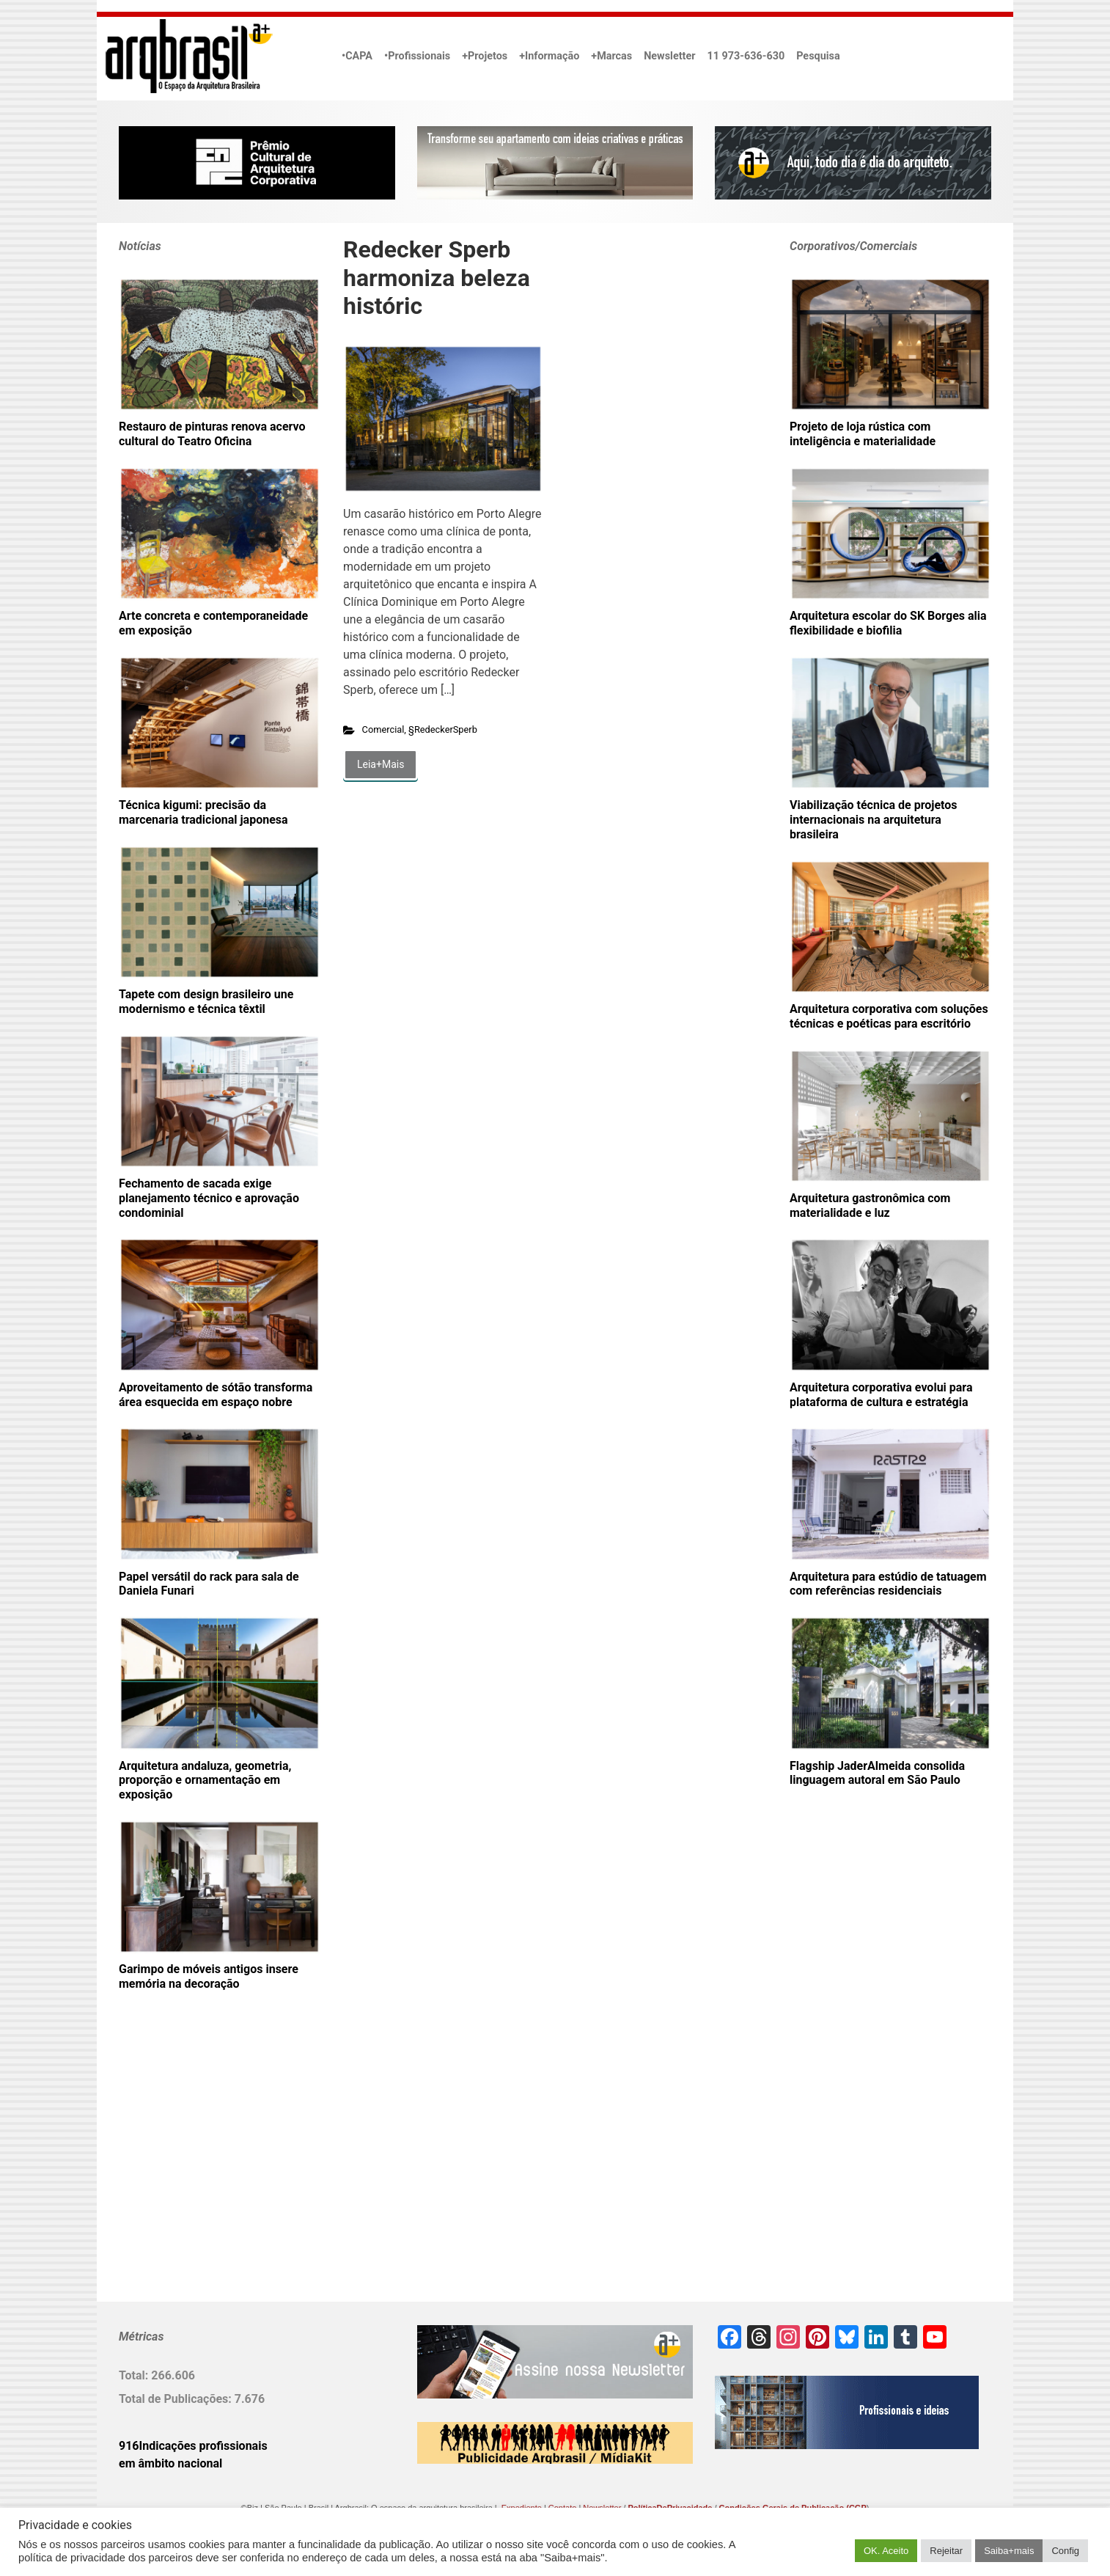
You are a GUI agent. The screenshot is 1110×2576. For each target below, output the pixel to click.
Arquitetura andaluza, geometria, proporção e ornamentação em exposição (205, 1780)
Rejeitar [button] (946, 2550)
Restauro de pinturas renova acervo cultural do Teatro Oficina (212, 434)
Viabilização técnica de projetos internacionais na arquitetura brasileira (874, 819)
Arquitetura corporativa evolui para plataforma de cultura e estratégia (881, 1394)
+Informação (549, 56)
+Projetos (484, 56)
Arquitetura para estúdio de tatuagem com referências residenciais (888, 1584)
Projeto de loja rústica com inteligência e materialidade (863, 434)
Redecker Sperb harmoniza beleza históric (436, 277)
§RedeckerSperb (442, 729)
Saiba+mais (1009, 2550)
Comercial (383, 729)
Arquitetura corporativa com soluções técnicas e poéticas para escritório (889, 1016)
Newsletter (669, 56)
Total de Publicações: (177, 2399)
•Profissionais (417, 56)
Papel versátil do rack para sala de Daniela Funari (209, 1584)
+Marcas (611, 56)
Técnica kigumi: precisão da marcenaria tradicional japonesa (203, 812)
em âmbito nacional (170, 2463)
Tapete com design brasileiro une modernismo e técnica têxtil (206, 1001)
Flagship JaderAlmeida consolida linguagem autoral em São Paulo (877, 1773)
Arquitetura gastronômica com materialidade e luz (870, 1205)
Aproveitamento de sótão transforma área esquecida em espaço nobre (215, 1394)
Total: (135, 2375)
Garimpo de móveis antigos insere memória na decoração (208, 1976)
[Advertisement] (210, 2170)
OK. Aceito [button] (886, 2550)
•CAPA (357, 56)
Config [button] (1065, 2550)
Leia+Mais (380, 764)
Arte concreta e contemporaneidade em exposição (213, 623)
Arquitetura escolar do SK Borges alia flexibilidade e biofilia (888, 623)
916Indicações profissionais (193, 2446)
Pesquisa (817, 56)
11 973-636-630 (745, 56)
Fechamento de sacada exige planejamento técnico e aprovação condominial (209, 1198)
